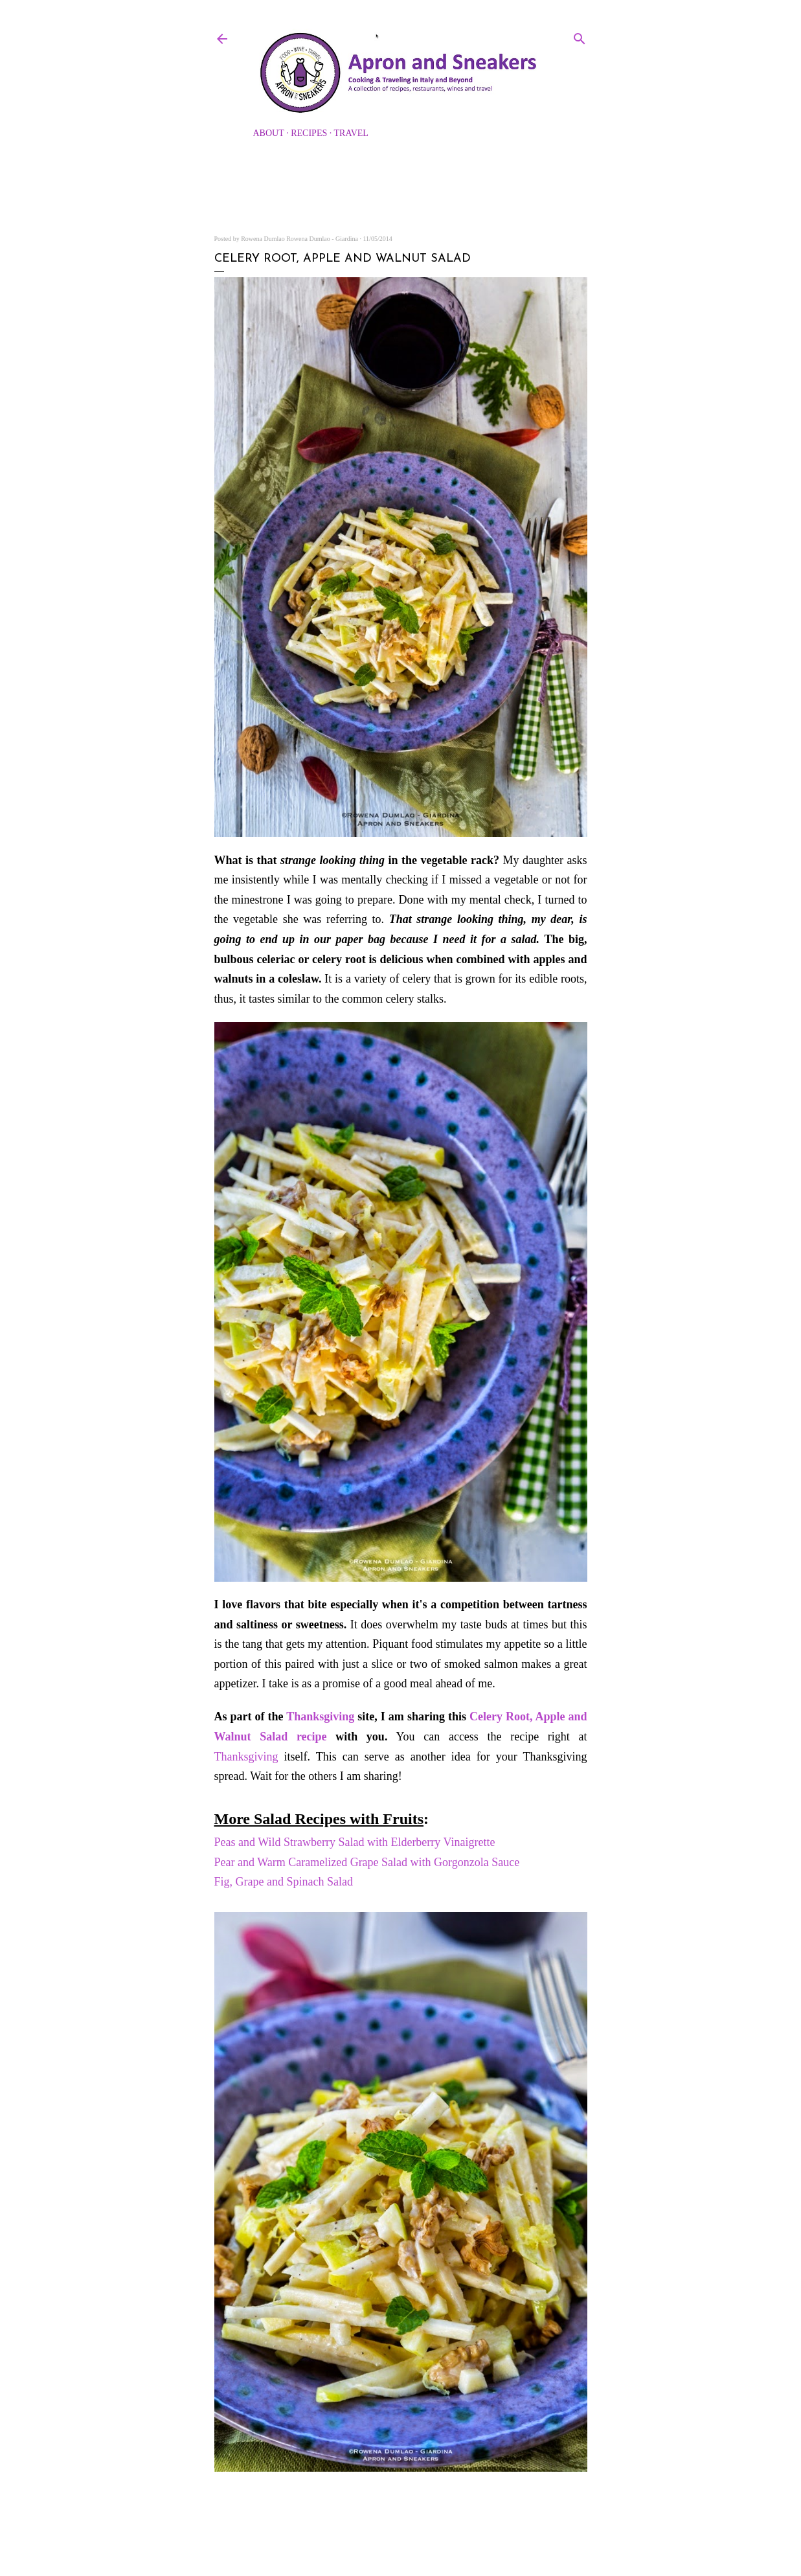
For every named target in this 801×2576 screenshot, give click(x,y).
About (268, 133)
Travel (351, 133)
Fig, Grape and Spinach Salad (283, 1881)
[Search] (579, 36)
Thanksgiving (320, 1716)
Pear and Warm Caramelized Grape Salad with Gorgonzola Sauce (367, 1862)
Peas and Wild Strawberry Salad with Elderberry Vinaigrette (356, 1842)
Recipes (309, 133)
